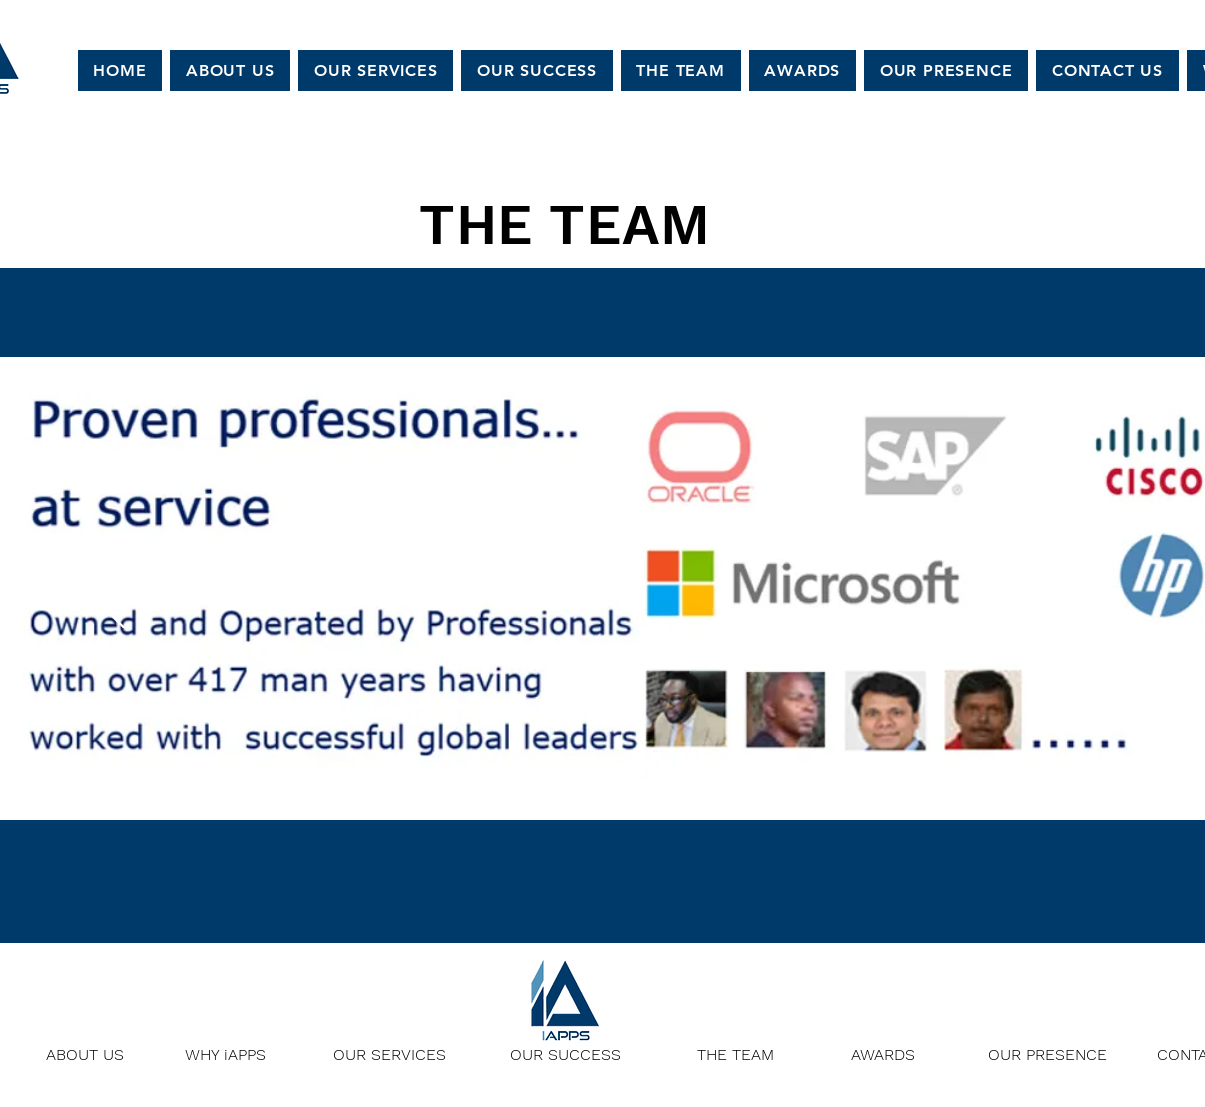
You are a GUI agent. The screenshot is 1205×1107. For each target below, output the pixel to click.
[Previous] (112, 606)
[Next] (1092, 606)
